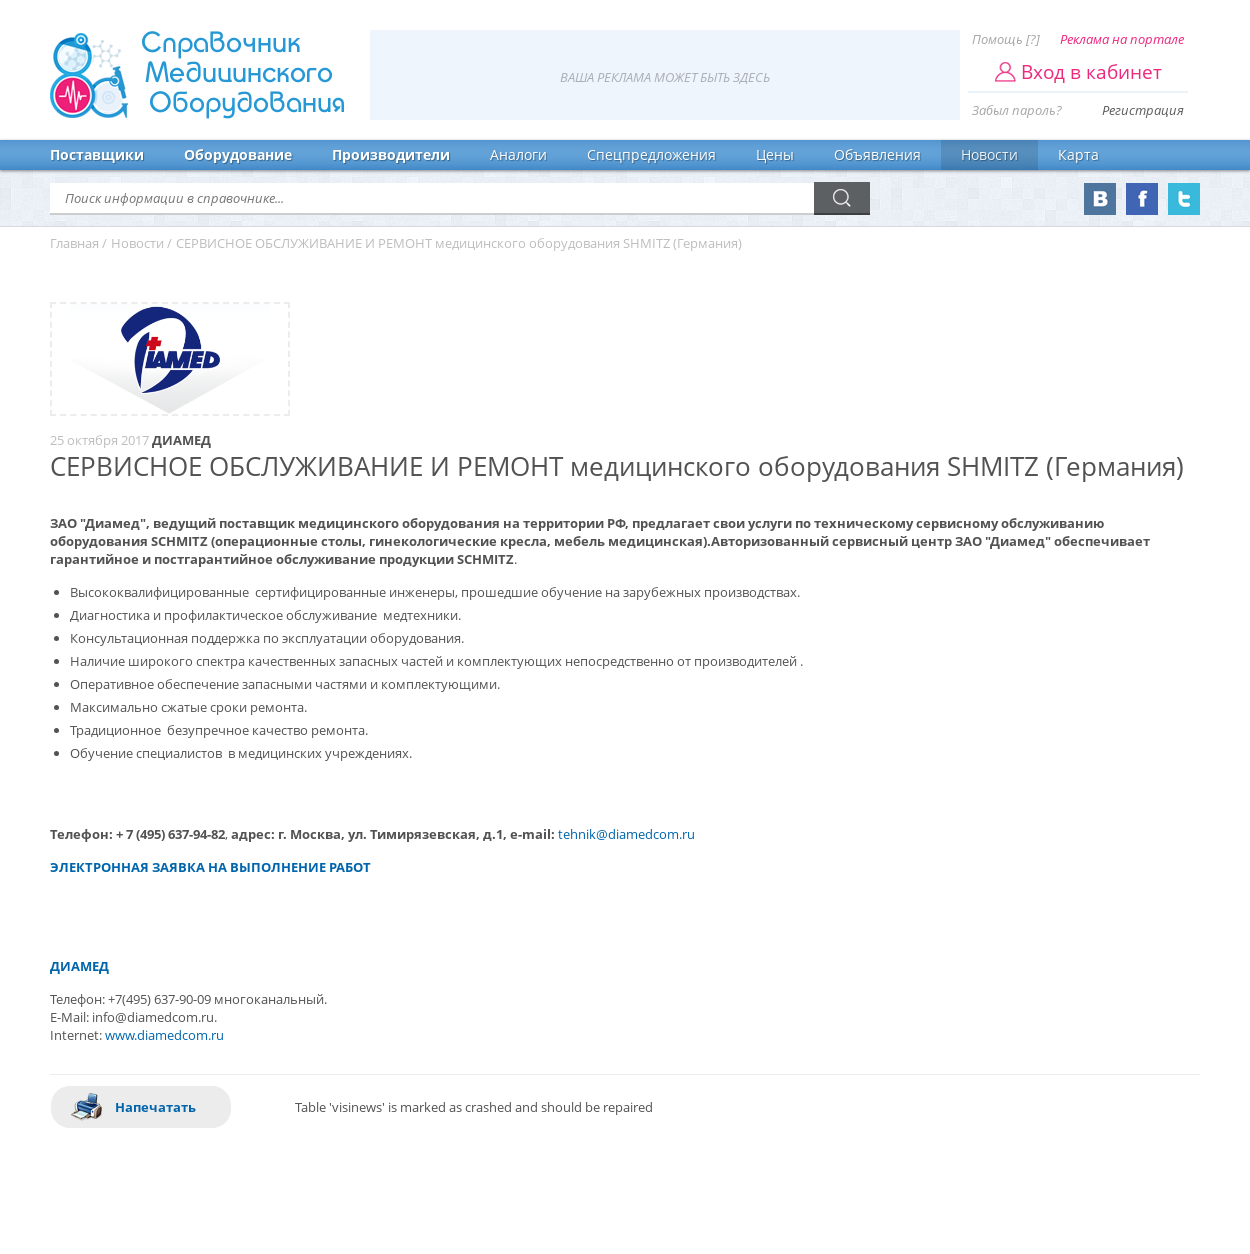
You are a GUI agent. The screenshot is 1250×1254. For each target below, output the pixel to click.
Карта (1078, 154)
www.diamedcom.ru (164, 1035)
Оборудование (238, 154)
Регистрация (1143, 110)
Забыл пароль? (1017, 110)
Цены (775, 154)
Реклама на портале (1122, 39)
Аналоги (518, 154)
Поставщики (97, 154)
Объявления (877, 154)
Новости (989, 154)
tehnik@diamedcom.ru (626, 834)
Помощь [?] (1006, 39)
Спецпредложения (651, 154)
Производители (391, 154)
